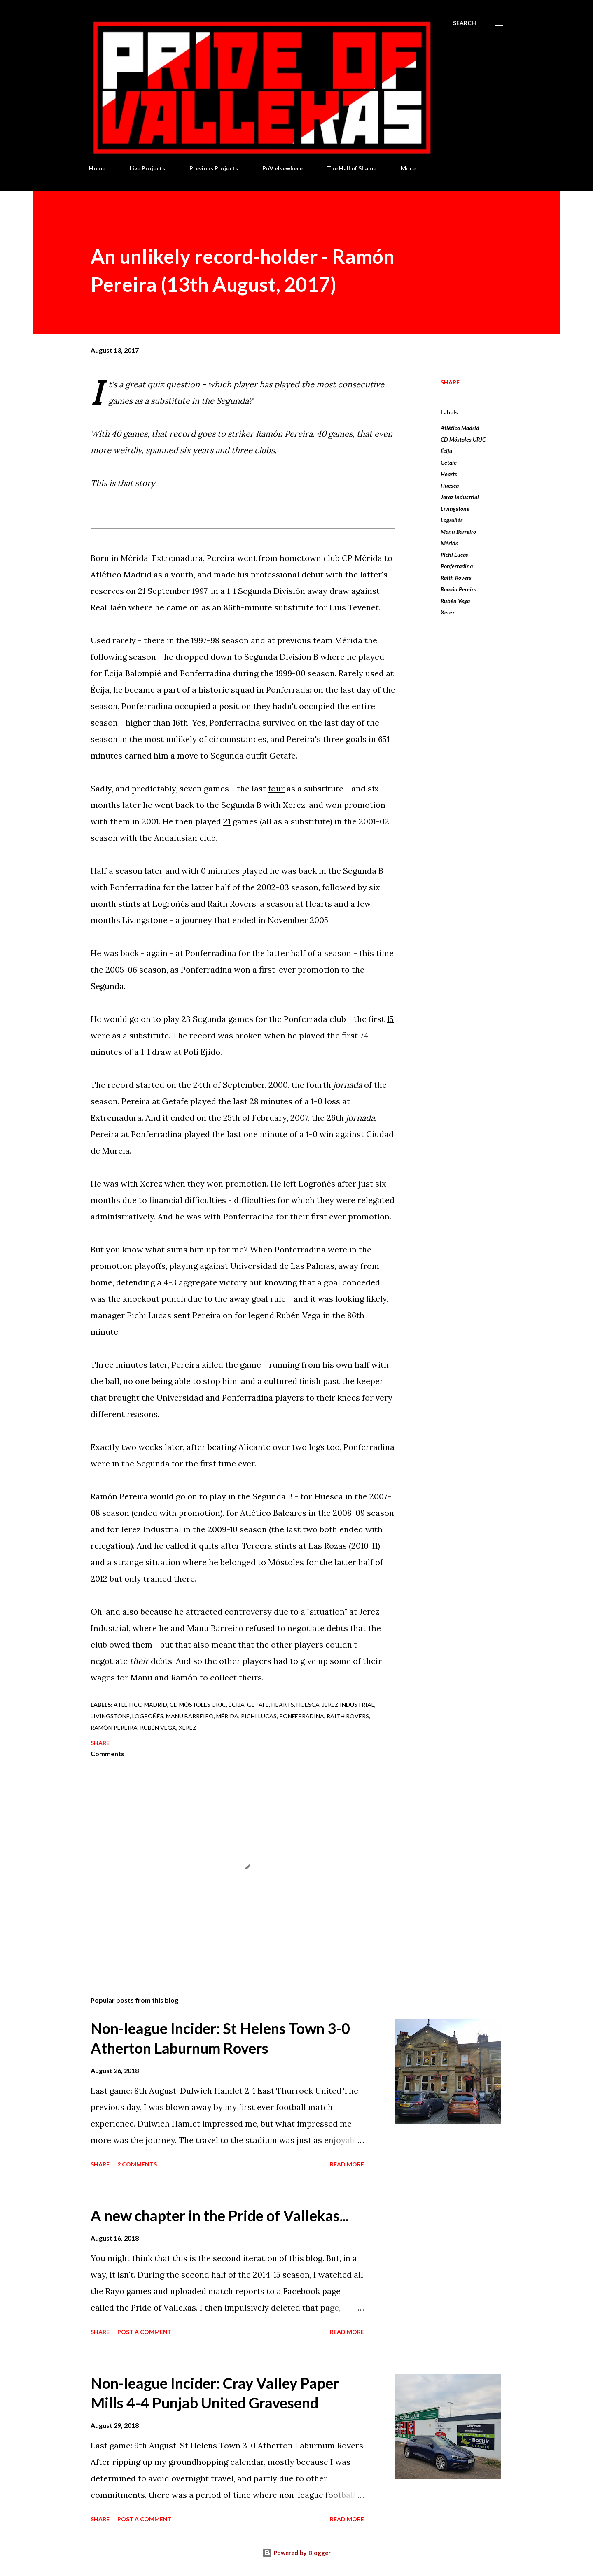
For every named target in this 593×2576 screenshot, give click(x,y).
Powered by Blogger (296, 2553)
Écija (446, 450)
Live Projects (147, 168)
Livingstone (455, 508)
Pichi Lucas (454, 554)
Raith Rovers (456, 577)
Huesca (450, 485)
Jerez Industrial (460, 496)
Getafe (449, 462)
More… (410, 168)
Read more (347, 2164)
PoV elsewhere (282, 168)
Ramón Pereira (458, 589)
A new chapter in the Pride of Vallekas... (219, 2215)
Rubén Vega (455, 600)
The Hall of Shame (351, 168)
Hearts (449, 473)
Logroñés (452, 520)
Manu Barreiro (458, 531)
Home (97, 168)
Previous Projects (213, 168)
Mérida (449, 543)
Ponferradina (457, 566)
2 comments (137, 2164)
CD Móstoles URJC (463, 439)
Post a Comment (144, 2331)
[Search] (464, 23)
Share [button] (450, 382)
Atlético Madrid (460, 427)
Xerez (448, 612)
